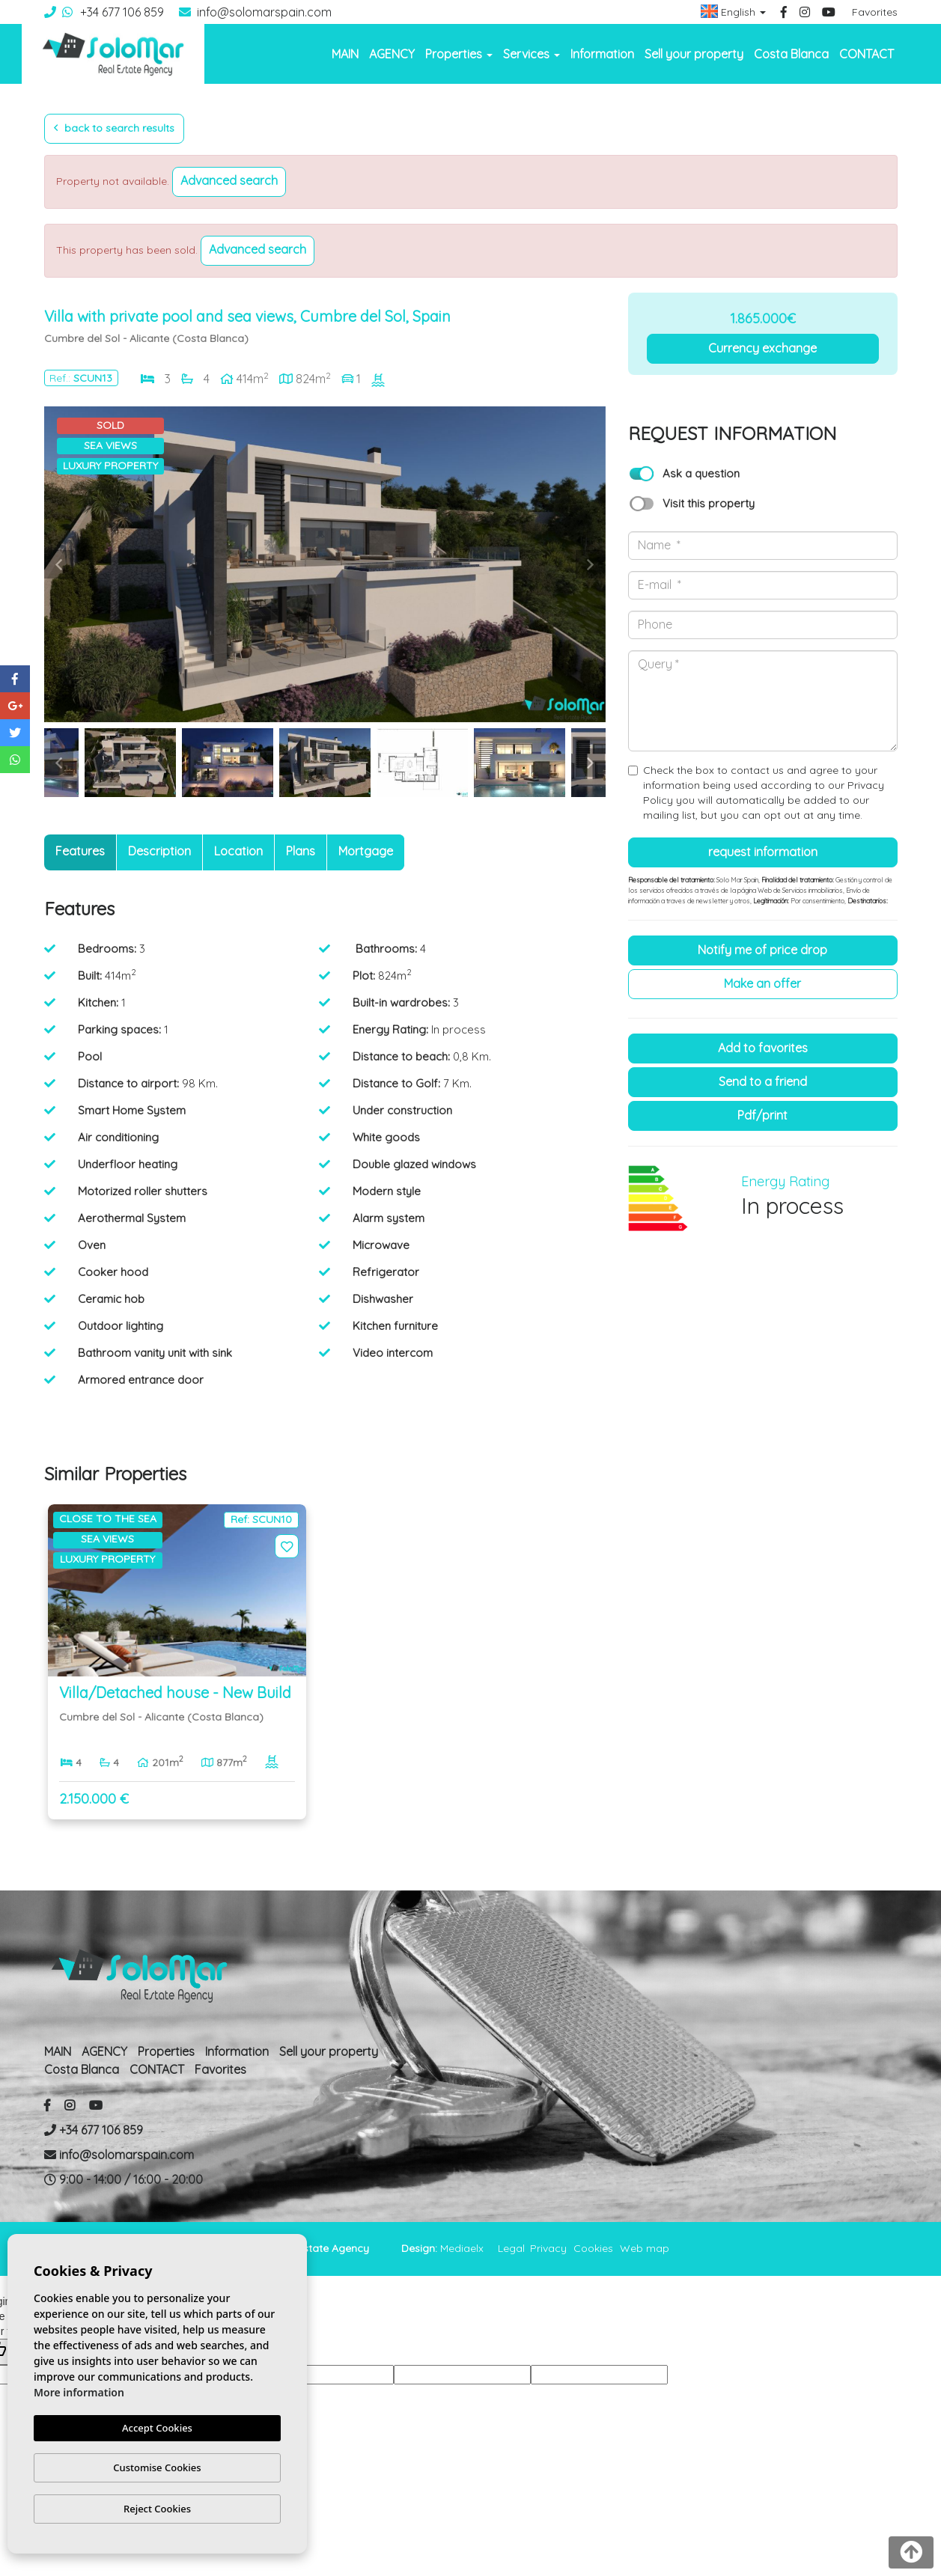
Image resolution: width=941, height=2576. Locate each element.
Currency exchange (762, 348)
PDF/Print (762, 1115)
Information (602, 53)
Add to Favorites (763, 1047)
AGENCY (392, 53)
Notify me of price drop (762, 949)
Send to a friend (763, 1081)
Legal (511, 2248)
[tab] (80, 852)
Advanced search (229, 180)
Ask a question (701, 473)
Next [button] (591, 564)
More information (79, 2392)
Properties (166, 2051)
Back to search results (114, 128)
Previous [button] (59, 564)
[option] (325, 564)
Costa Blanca (791, 53)
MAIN (345, 53)
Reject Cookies (157, 2508)
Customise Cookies (157, 2467)
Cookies (593, 2248)
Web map (644, 2248)
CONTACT (866, 53)
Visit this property (709, 503)
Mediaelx (462, 2248)
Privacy (548, 2248)
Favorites (875, 12)
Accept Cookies (157, 2428)
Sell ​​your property (694, 53)
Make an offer (762, 983)
